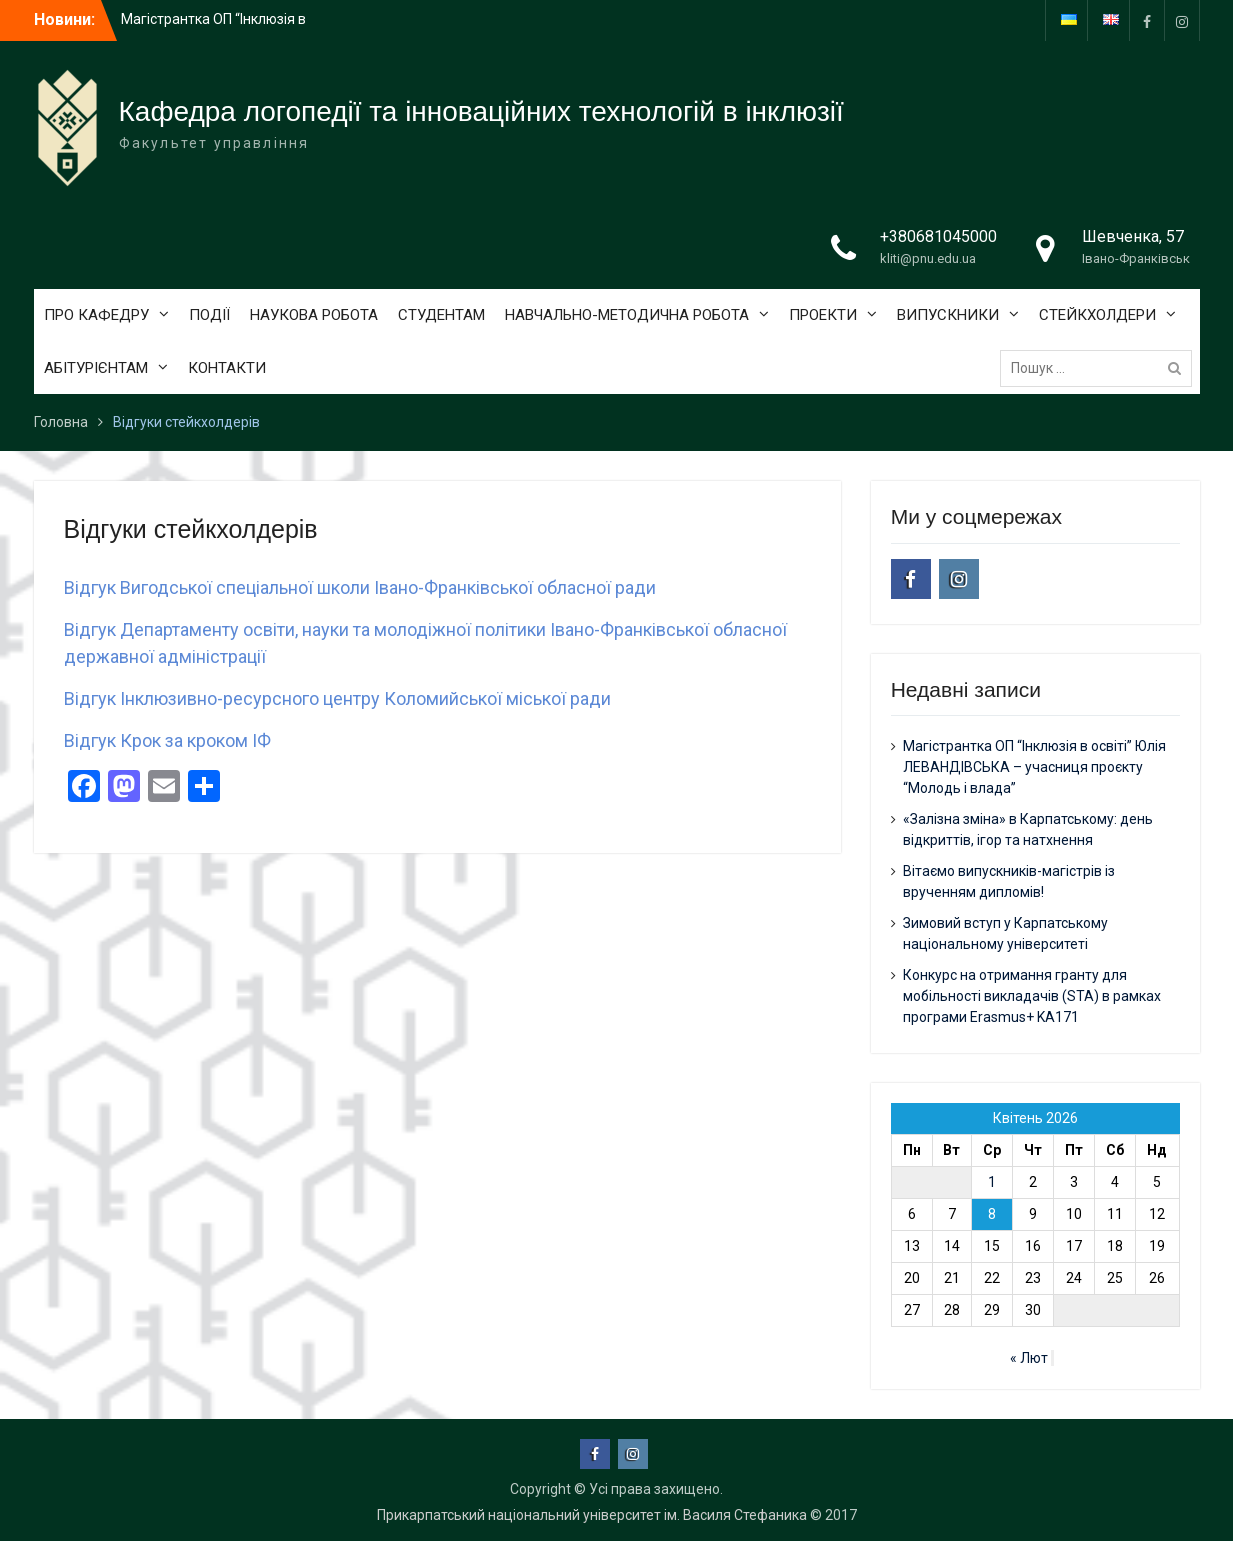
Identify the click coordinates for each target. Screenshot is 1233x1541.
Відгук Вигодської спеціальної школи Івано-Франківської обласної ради (360, 587)
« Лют (1029, 1358)
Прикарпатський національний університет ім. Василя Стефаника (592, 1515)
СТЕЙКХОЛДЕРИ (1097, 315)
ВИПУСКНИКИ (948, 315)
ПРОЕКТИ (823, 315)
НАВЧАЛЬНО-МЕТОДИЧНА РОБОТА (627, 315)
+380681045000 (938, 236)
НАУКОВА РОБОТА (314, 315)
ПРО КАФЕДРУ (96, 315)
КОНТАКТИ (227, 368)
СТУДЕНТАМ (441, 315)
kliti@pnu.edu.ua (928, 258)
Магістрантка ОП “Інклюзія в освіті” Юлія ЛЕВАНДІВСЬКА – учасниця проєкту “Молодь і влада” (1034, 767)
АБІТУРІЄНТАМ (96, 368)
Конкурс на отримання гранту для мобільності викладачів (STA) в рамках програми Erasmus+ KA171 (1032, 996)
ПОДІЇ (209, 315)
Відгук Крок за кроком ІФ (167, 740)
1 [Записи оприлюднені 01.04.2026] (992, 1182)
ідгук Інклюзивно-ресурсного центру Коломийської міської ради (343, 698)
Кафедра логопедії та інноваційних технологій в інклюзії (481, 111)
